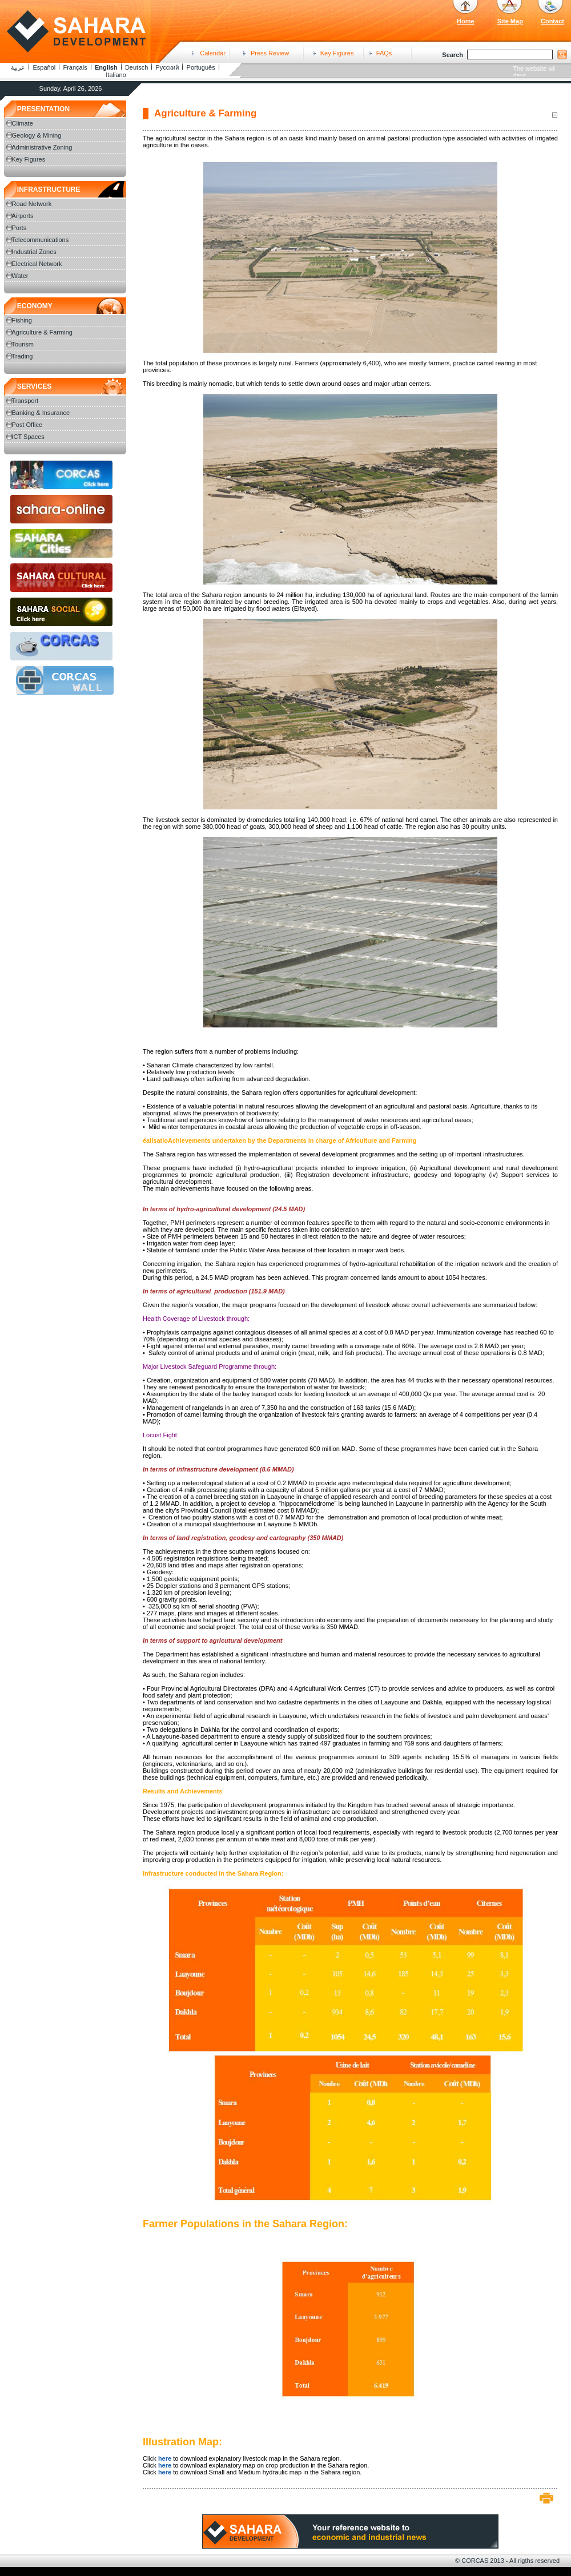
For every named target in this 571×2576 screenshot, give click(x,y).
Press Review (270, 53)
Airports (23, 215)
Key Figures (337, 53)
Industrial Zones (34, 251)
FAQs (384, 53)
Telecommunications (40, 239)
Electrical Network (37, 263)
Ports (19, 227)
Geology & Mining (37, 135)
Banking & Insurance (41, 412)
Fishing (22, 320)
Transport (25, 400)
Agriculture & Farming (42, 332)
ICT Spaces (28, 436)
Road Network (32, 203)
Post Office (27, 424)
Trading (22, 356)
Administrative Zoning (42, 147)
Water (20, 275)
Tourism (23, 344)
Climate (22, 123)
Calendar (213, 53)
